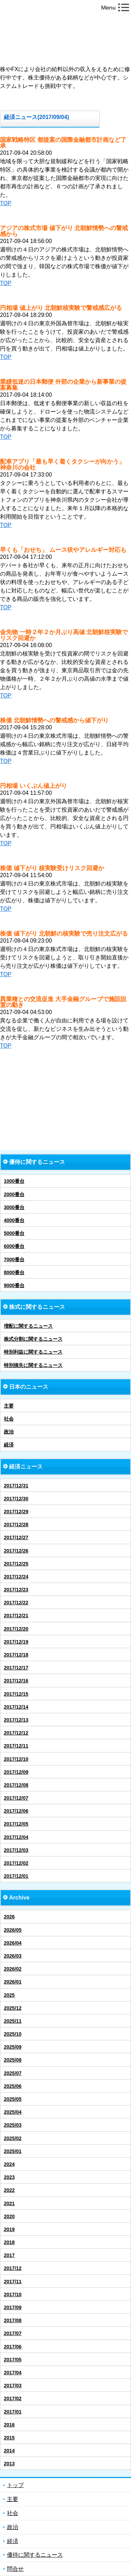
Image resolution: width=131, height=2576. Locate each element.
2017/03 (13, 2385)
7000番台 (14, 1259)
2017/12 (13, 2268)
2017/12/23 (16, 1589)
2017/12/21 (16, 1615)
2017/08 (13, 2320)
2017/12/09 (16, 1772)
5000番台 (14, 1233)
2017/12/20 (16, 1629)
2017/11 (13, 2281)
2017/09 (13, 2307)
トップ (15, 2485)
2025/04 (13, 2112)
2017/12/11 (16, 1746)
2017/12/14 (16, 1707)
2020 (9, 2216)
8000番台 (14, 1272)
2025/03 (13, 2125)
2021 (9, 2203)
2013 (9, 2463)
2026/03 (13, 1956)
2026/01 (13, 1982)
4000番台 (14, 1220)
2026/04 (13, 1943)
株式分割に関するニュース (33, 1339)
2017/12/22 (16, 1602)
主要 (9, 1406)
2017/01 (13, 2412)
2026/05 (13, 1930)
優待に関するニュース (35, 2555)
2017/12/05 (16, 1824)
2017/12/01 (16, 1876)
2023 (9, 2177)
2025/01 (13, 2151)
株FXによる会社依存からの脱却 (65, 37)
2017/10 (13, 2294)
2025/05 (13, 2099)
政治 (9, 1432)
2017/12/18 (16, 1655)
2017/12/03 (16, 1850)
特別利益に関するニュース (33, 1352)
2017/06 (13, 2346)
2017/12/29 (16, 1511)
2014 (9, 2450)
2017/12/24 (16, 1576)
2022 (9, 2190)
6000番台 (14, 1246)
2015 (9, 2437)
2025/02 (13, 2138)
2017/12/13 (16, 1720)
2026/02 (13, 1969)
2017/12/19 (16, 1642)
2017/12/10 (16, 1759)
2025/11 (13, 2021)
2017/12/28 (16, 1524)
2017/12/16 (16, 1680)
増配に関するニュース (28, 1326)
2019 (9, 2229)
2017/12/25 (16, 1564)
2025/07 (13, 2073)
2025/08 (13, 2060)
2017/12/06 (16, 1811)
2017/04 (13, 2372)
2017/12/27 (16, 1537)
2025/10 (13, 2034)
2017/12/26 (16, 1551)
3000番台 (14, 1207)
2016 (9, 2425)
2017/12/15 (16, 1694)
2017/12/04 (16, 1837)
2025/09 (13, 2047)
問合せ (15, 2569)
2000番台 (14, 1194)
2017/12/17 (16, 1668)
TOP (6, 203)
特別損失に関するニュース (33, 1365)
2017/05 (13, 2359)
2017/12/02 (16, 1863)
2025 (9, 1995)
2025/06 (13, 2086)
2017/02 (13, 2398)
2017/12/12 (16, 1733)
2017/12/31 (16, 1485)
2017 (9, 2255)
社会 (9, 1419)
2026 (9, 1916)
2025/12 (13, 2008)
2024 (9, 2164)
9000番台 (14, 1285)
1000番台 (14, 1181)
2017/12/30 (16, 1498)
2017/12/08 (16, 1785)
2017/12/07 (16, 1798)
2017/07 (13, 2333)
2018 (9, 2242)
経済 (9, 1444)
